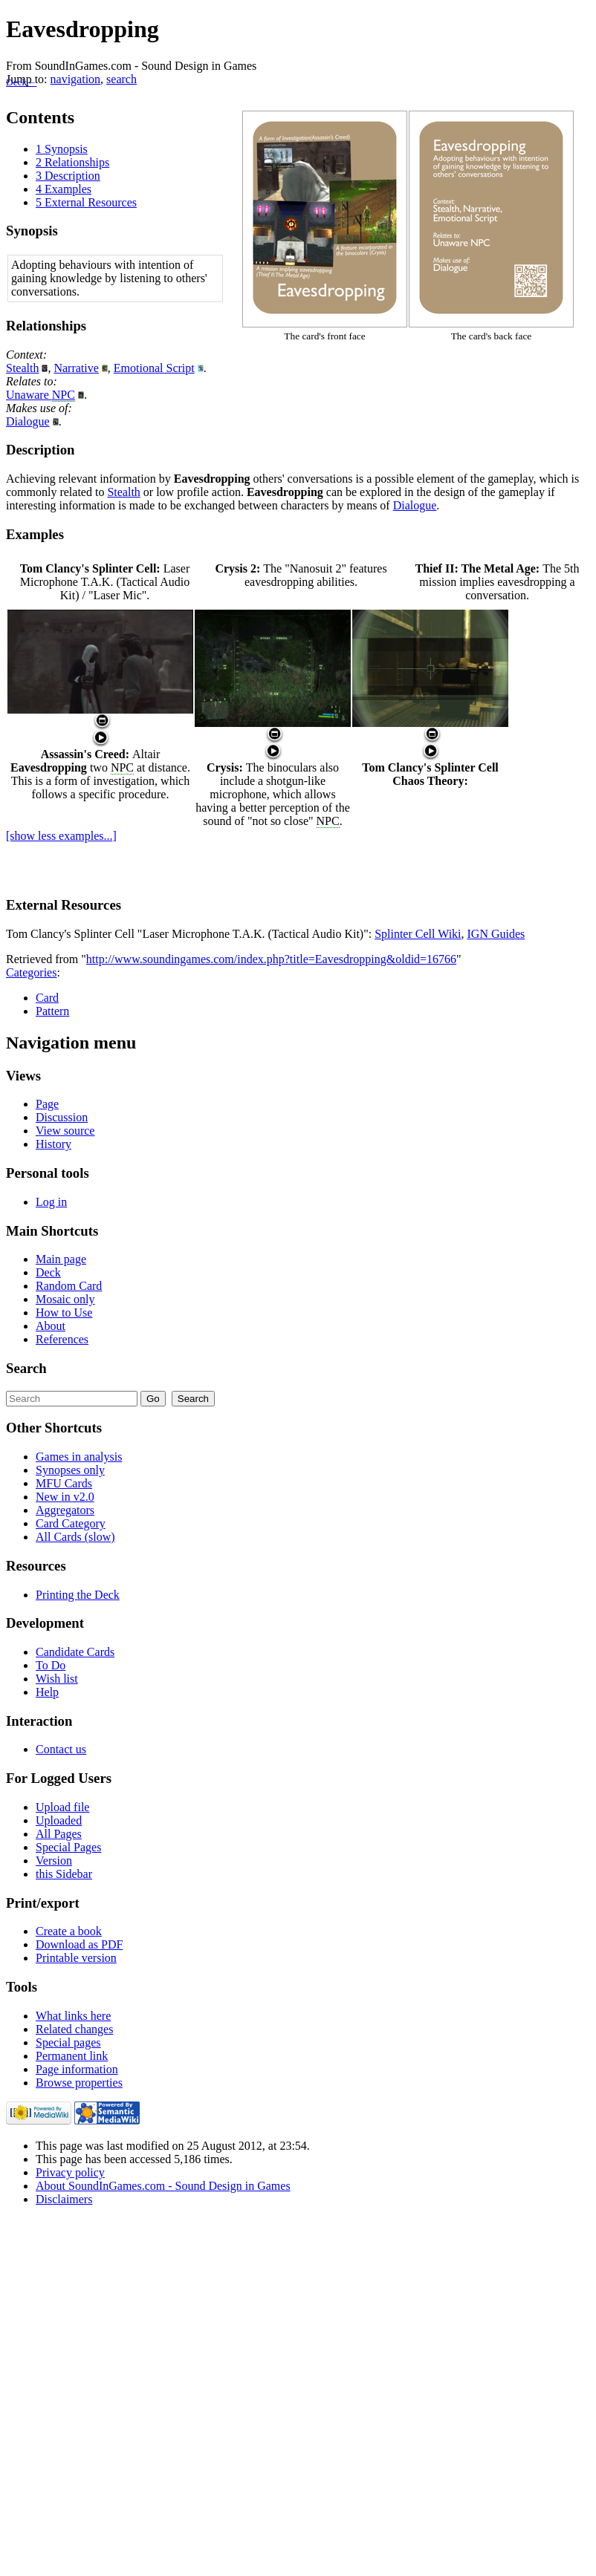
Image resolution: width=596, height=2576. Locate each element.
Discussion (62, 1117)
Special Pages (68, 1847)
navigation (76, 79)
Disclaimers (64, 2199)
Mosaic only (65, 1299)
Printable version (76, 1957)
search (121, 79)
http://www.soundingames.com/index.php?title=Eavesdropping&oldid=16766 (271, 959)
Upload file (62, 1807)
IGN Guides (496, 933)
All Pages (59, 1833)
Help (47, 1692)
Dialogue (28, 421)
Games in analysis (79, 1456)
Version (54, 1860)
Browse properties (79, 2082)
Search (26, 1368)
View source (65, 1130)
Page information (77, 2069)
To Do (50, 1665)
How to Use (64, 1312)
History (53, 1144)
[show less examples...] (61, 835)
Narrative (76, 368)
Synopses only (70, 1470)
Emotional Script (154, 368)
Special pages (68, 2042)
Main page (61, 1259)
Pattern (52, 1011)
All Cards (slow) (75, 1536)
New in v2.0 (65, 1496)
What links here (73, 2015)
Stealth (22, 368)
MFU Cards (64, 1483)
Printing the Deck (78, 1594)
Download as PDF (79, 1944)
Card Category (71, 1523)
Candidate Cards (75, 1652)
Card (47, 997)
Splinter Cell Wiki (418, 933)
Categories (31, 972)
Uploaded (59, 1820)
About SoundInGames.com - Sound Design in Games (163, 2185)
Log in (51, 1202)
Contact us (61, 1749)
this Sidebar (64, 1874)
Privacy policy (70, 2172)
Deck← (21, 82)
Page (47, 1104)
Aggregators (65, 1510)
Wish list (57, 1678)
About (50, 1326)
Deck (48, 1272)
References (62, 1339)
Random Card (69, 1285)
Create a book (69, 1931)
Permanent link (72, 2056)
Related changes (74, 2029)
